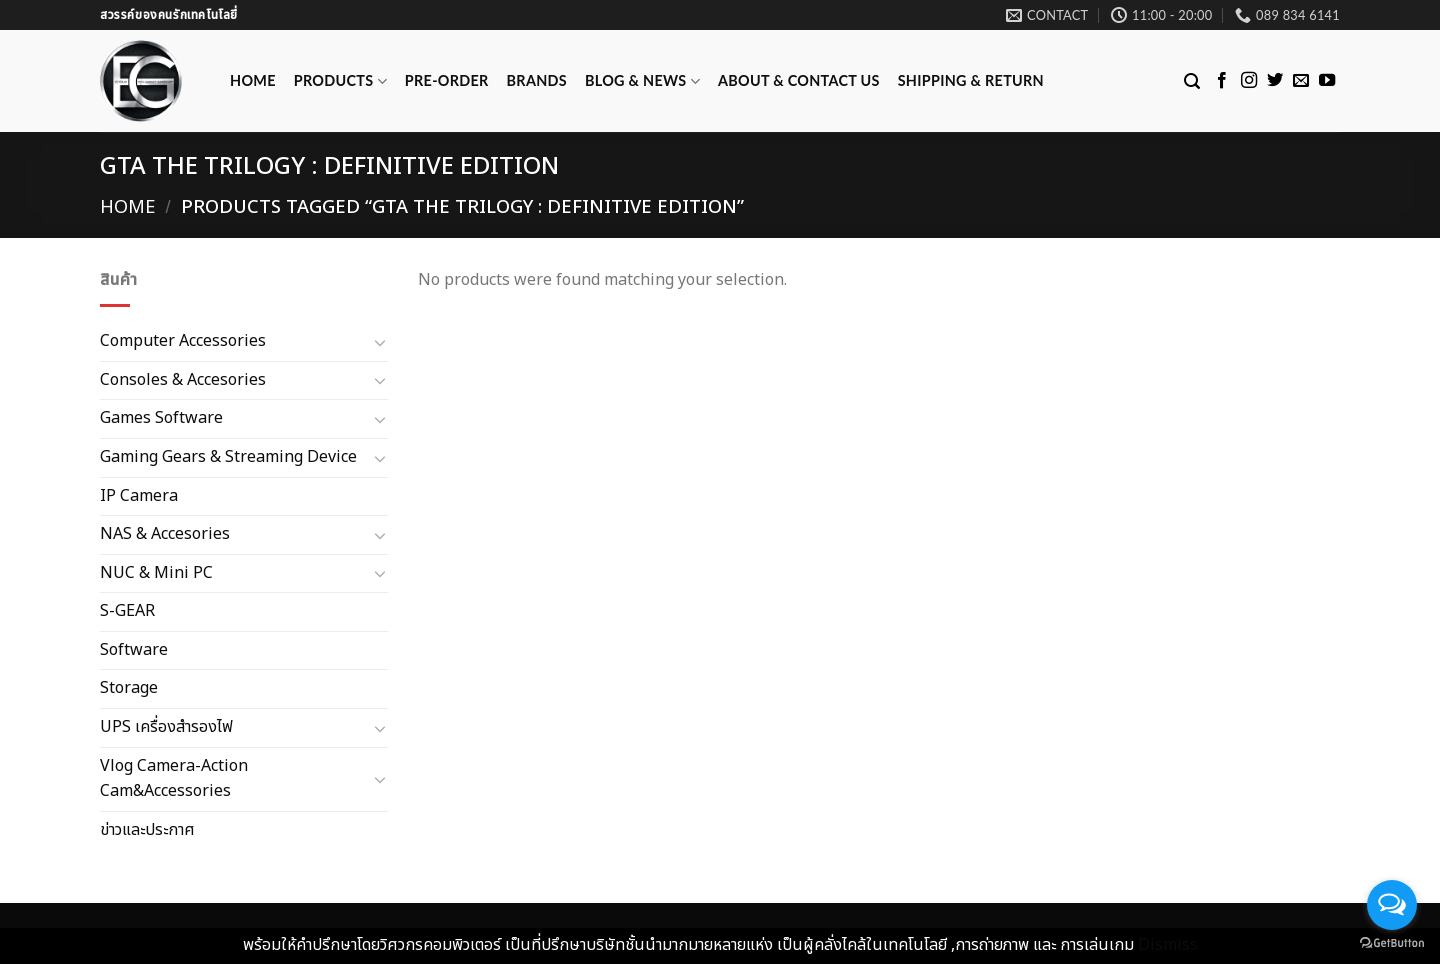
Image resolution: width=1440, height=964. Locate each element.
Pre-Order (447, 80)
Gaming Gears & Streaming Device (228, 457)
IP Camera (139, 495)
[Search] (1192, 81)
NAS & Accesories (165, 534)
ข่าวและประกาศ (147, 830)
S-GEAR (127, 611)
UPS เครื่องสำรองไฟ (166, 727)
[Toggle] (380, 342)
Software (134, 650)
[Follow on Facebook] (1222, 81)
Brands (537, 80)
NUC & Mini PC (156, 572)
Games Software (161, 418)
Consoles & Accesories (183, 379)
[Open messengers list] (1392, 905)
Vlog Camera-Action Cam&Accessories (174, 778)
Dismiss (1168, 945)
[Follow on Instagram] (1249, 81)
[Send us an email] (1301, 81)
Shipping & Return (971, 80)
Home (253, 80)
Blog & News (642, 81)
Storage (129, 688)
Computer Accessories (183, 341)
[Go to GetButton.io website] (1392, 943)
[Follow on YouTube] (1327, 81)
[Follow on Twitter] (1275, 81)
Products (340, 81)
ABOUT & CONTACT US (799, 80)
